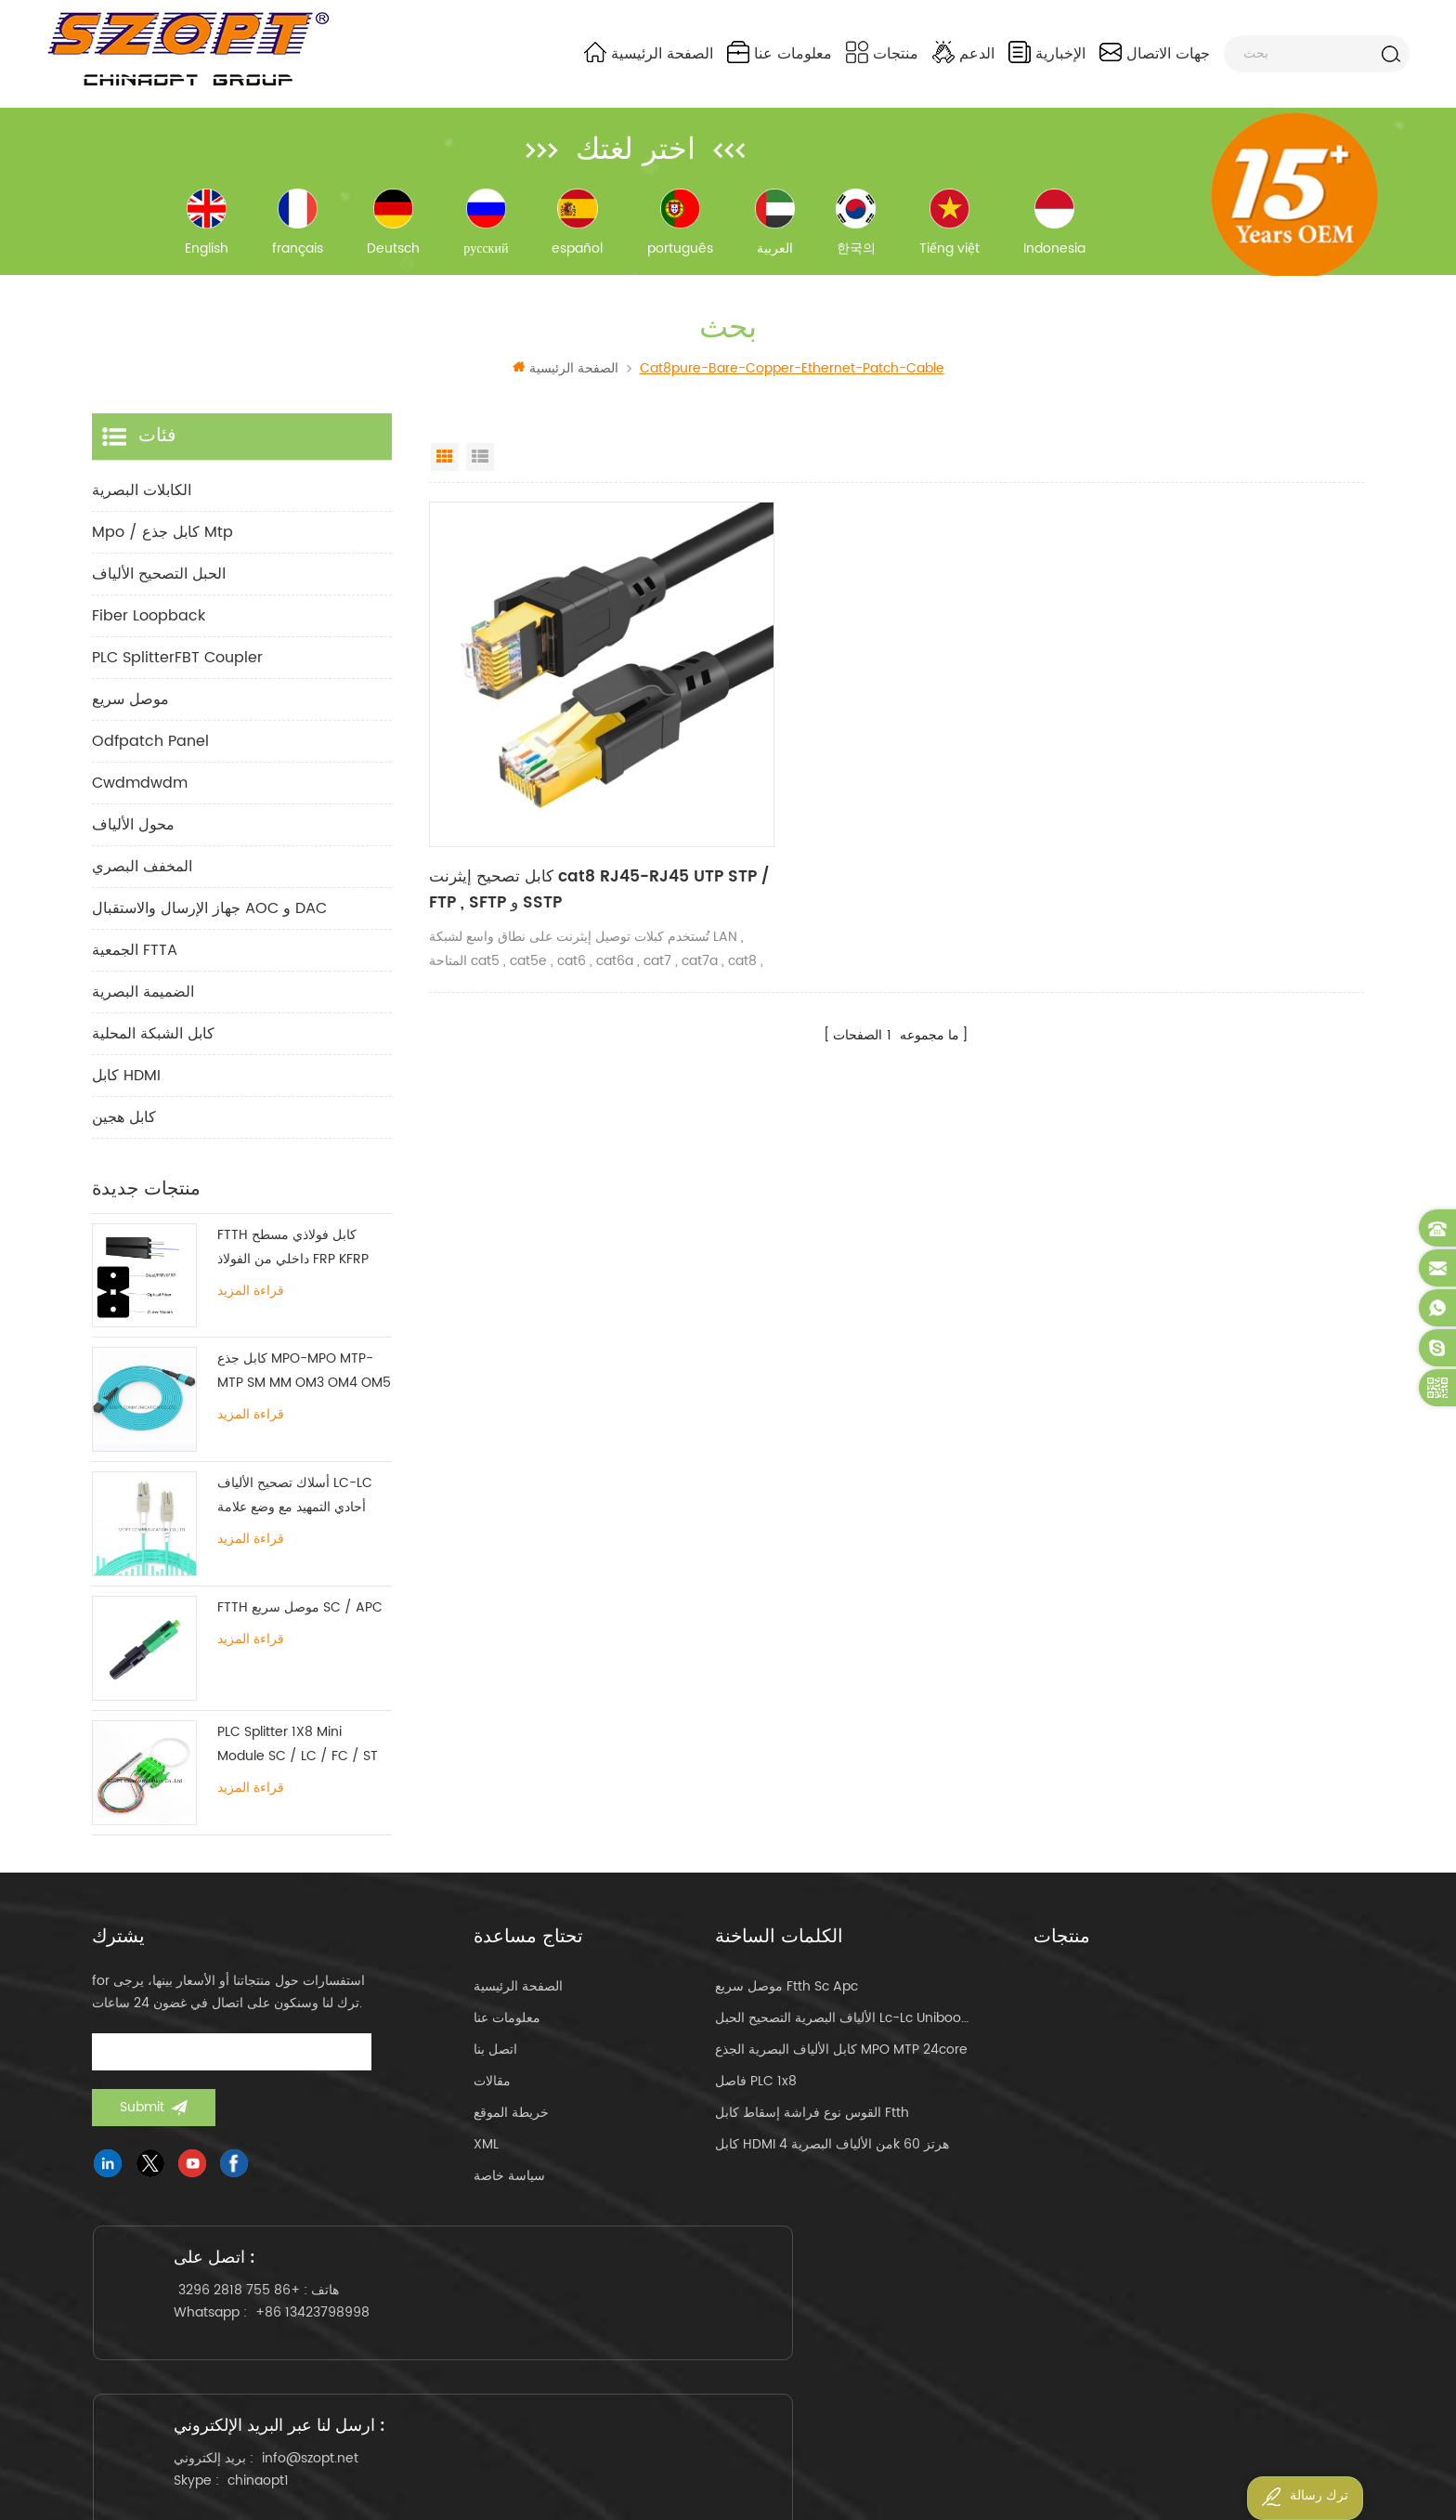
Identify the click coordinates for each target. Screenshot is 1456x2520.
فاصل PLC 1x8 (756, 2096)
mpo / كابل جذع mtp (162, 546)
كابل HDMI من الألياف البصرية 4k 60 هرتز (832, 2159)
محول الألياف (133, 839)
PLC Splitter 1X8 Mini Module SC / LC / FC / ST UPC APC (297, 1759)
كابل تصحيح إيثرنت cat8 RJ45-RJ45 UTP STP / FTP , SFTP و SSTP (566, 850)
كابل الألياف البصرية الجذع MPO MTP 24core (841, 2064)
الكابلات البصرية (141, 504)
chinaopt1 (699, 2347)
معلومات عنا (779, 53)
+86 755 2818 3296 (252, 2325)
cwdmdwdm (140, 797)
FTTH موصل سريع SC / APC (300, 1622)
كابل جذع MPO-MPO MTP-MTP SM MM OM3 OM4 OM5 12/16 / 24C (304, 1386)
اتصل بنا (495, 2064)
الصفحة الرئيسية (648, 53)
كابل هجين (124, 1131)
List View (480, 471)
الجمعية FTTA (134, 964)
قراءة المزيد (250, 1305)
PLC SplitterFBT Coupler (177, 671)
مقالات (492, 2096)
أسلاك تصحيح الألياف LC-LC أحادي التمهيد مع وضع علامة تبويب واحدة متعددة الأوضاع (294, 1510)
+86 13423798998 (325, 2347)
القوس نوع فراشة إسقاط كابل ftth (812, 2127)
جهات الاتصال (1154, 53)
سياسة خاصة (509, 2190)
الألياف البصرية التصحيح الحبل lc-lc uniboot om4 (842, 2032)
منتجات (882, 53)
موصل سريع (130, 713)
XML (486, 2159)
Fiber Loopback (148, 630)
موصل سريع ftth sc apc (786, 2001)
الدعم (963, 53)
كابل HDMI (126, 1089)
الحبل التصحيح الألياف (159, 588)
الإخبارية (1047, 53)
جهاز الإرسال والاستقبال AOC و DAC (209, 922)
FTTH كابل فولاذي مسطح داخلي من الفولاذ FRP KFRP (293, 1261)
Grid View (445, 471)
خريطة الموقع (511, 2127)
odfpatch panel (150, 755)
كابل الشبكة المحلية (153, 1048)
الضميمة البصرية (143, 1006)
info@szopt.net (751, 2325)
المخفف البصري (142, 880)
